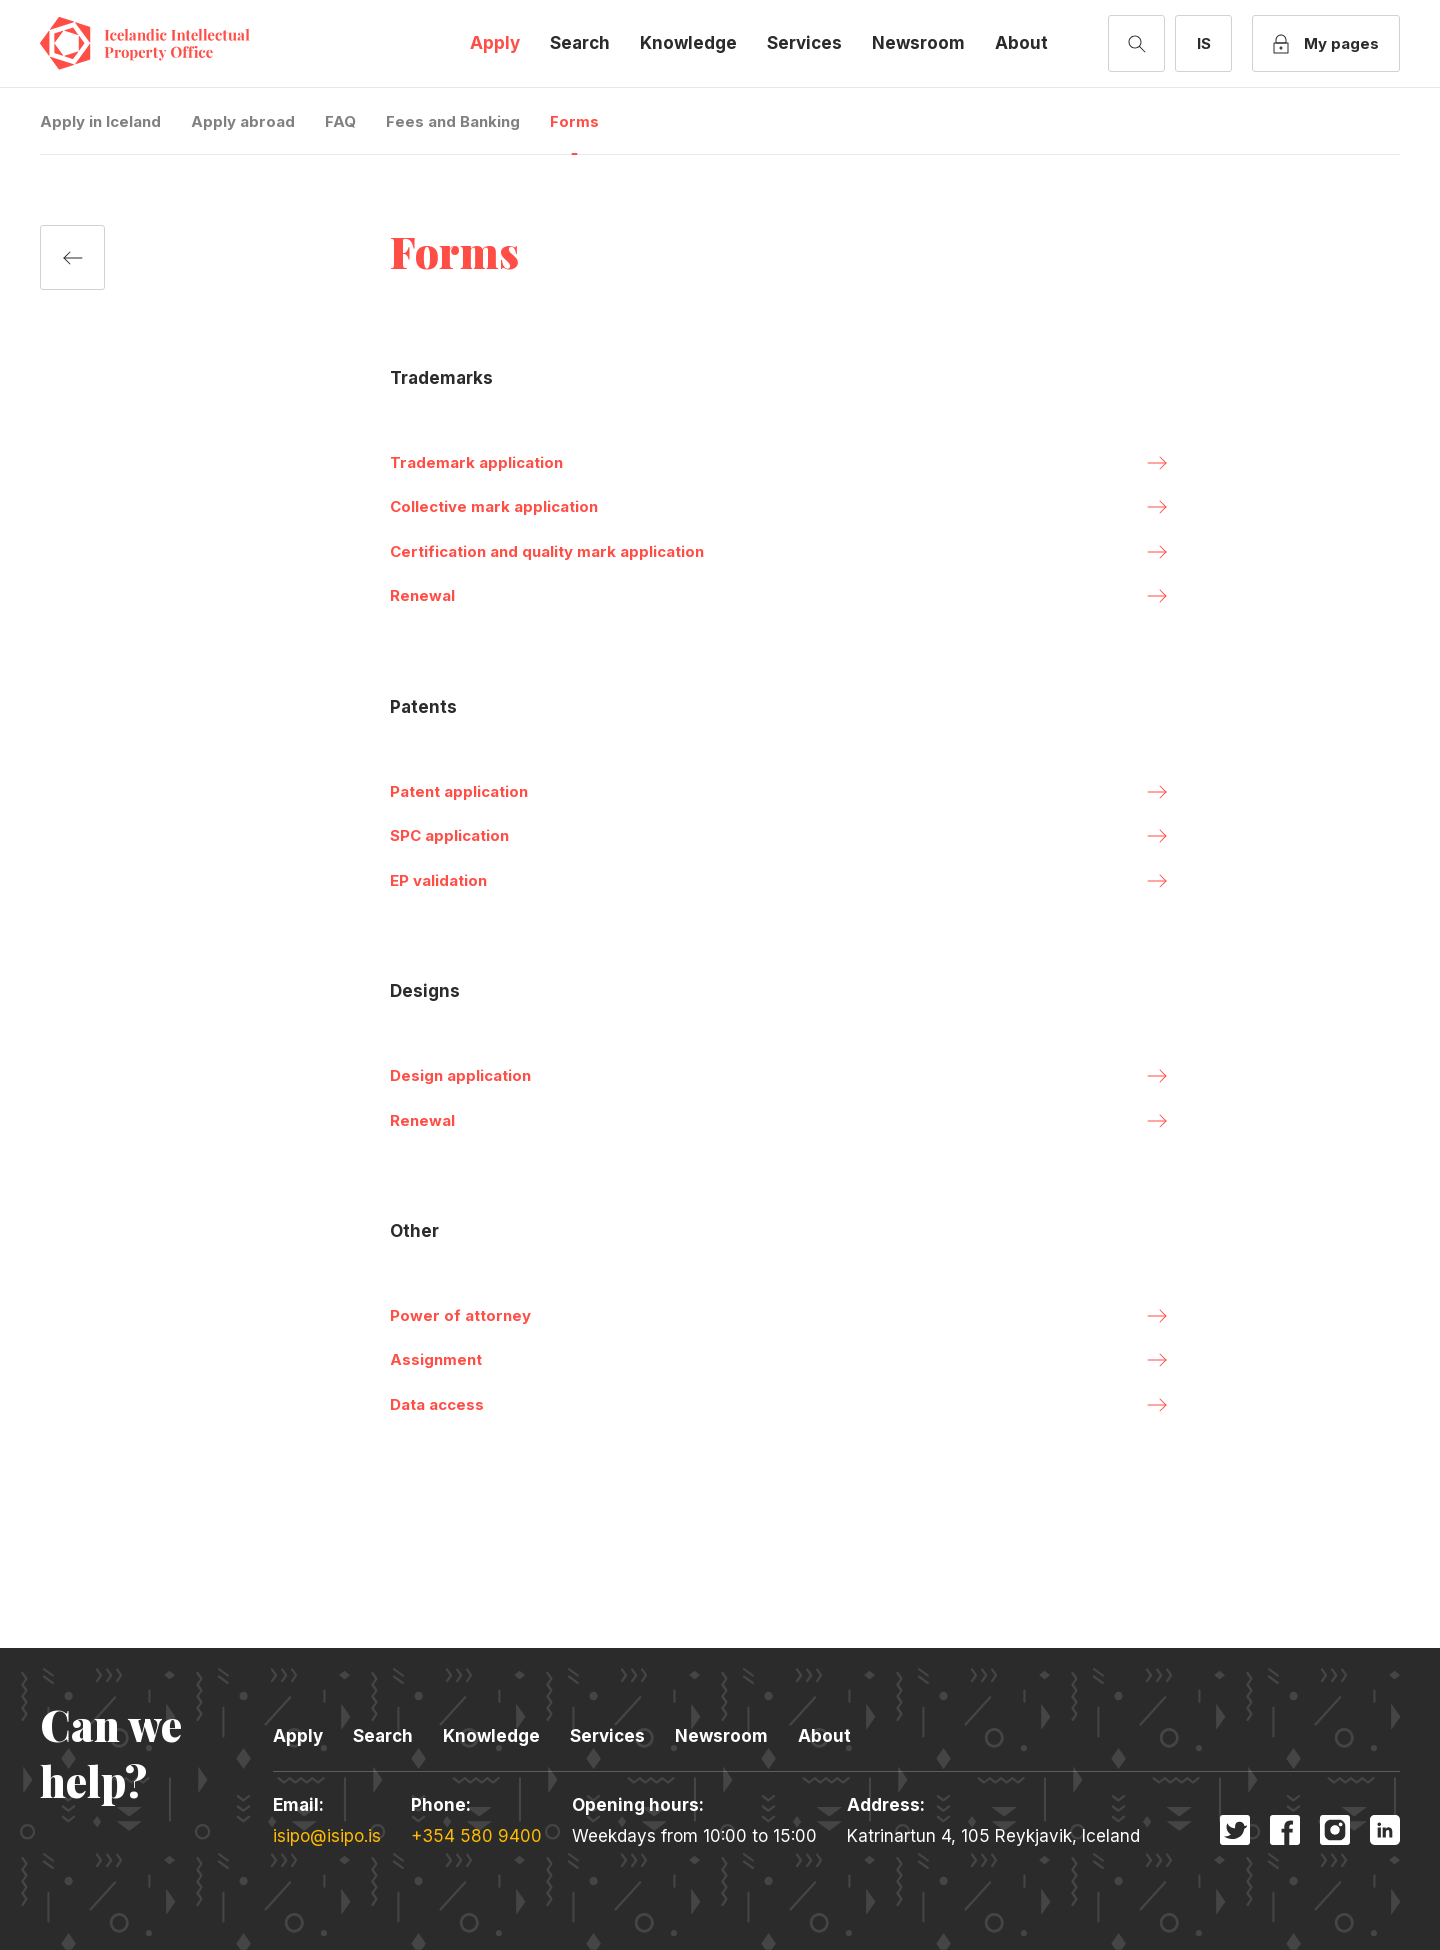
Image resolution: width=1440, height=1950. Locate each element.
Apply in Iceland (100, 121)
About (1021, 43)
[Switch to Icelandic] (1203, 43)
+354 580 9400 (476, 1836)
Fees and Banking (453, 121)
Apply (495, 43)
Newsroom (918, 43)
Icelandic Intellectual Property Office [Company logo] (160, 43)
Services (804, 43)
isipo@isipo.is (327, 1836)
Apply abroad (243, 121)
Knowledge (688, 43)
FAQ (340, 121)
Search (580, 43)
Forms (574, 121)
